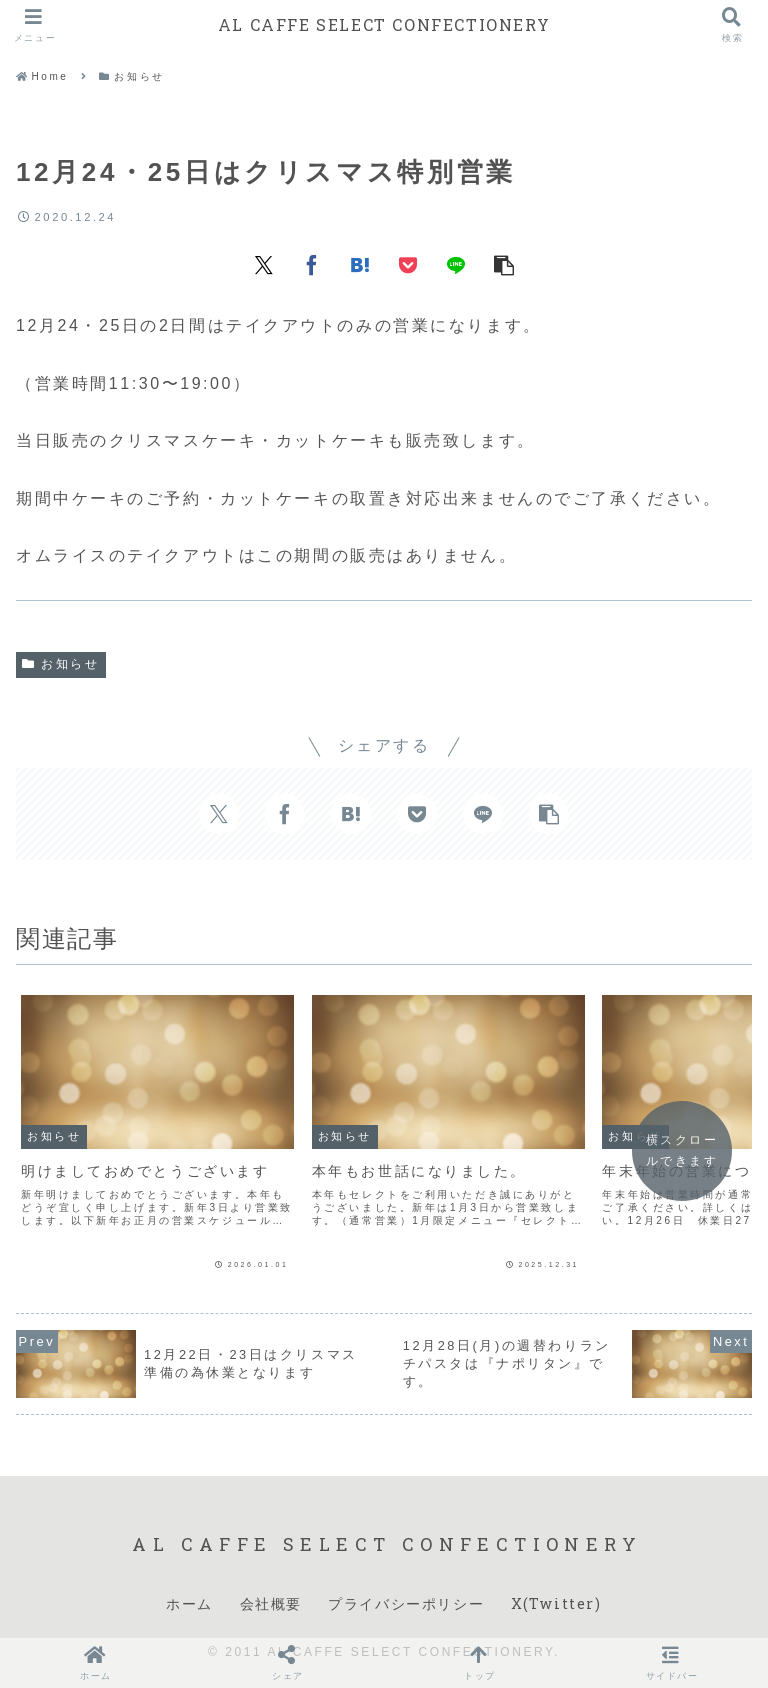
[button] (504, 264)
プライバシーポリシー (406, 1603)
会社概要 (271, 1603)
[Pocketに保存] (408, 264)
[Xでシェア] (264, 264)
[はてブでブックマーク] (360, 264)
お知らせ (61, 664)
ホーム (189, 1603)
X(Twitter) (556, 1603)
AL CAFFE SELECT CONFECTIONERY (384, 24)
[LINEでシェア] (456, 264)
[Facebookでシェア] (312, 264)
